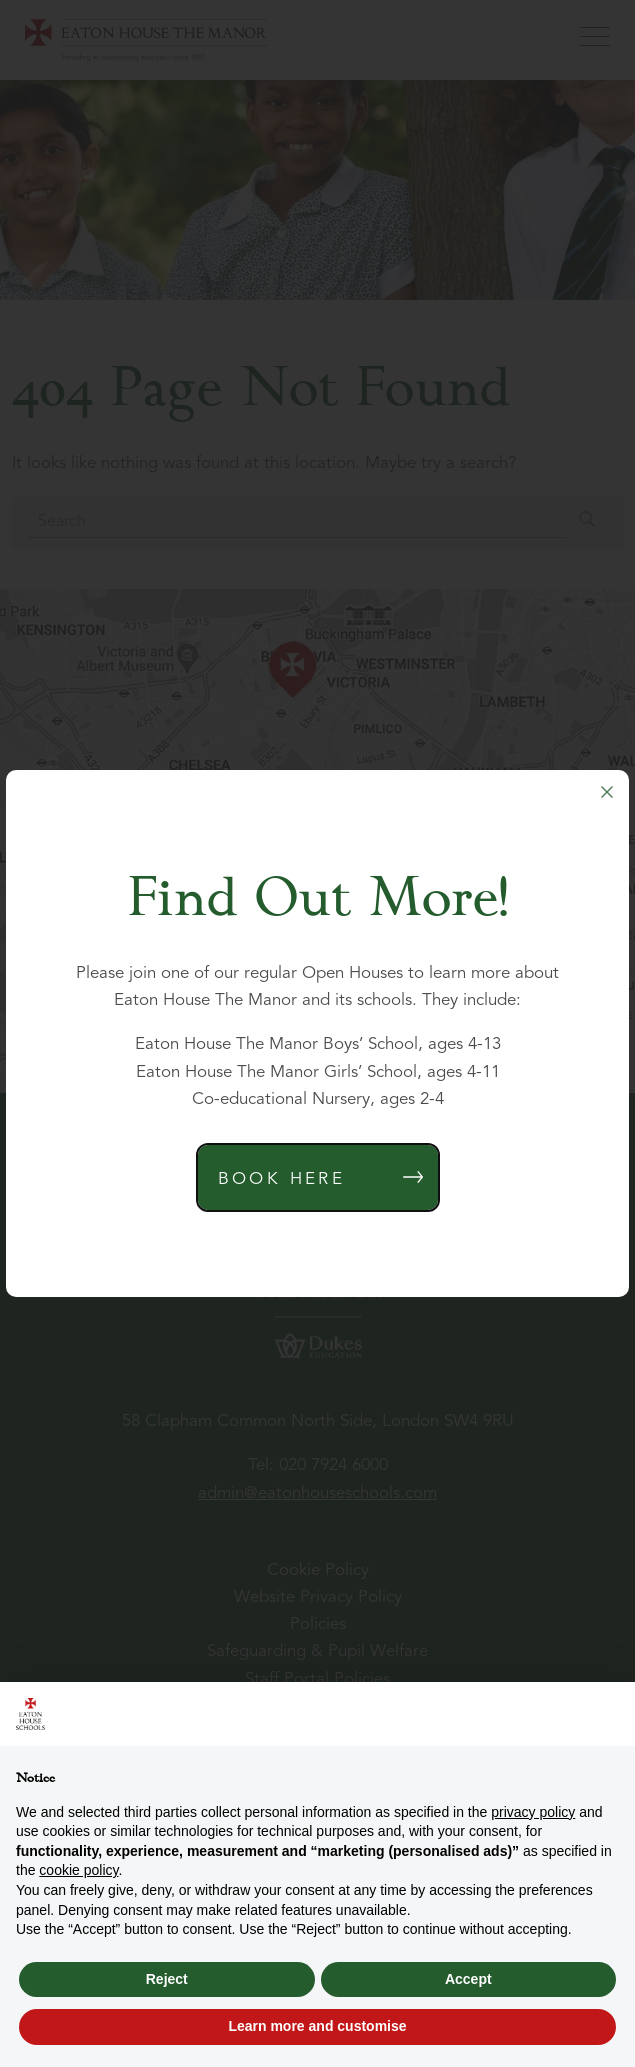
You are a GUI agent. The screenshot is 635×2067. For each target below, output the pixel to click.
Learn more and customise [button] (317, 2026)
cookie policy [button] (78, 1870)
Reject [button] (167, 1979)
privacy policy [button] (533, 1812)
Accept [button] (468, 1979)
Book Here (282, 1179)
